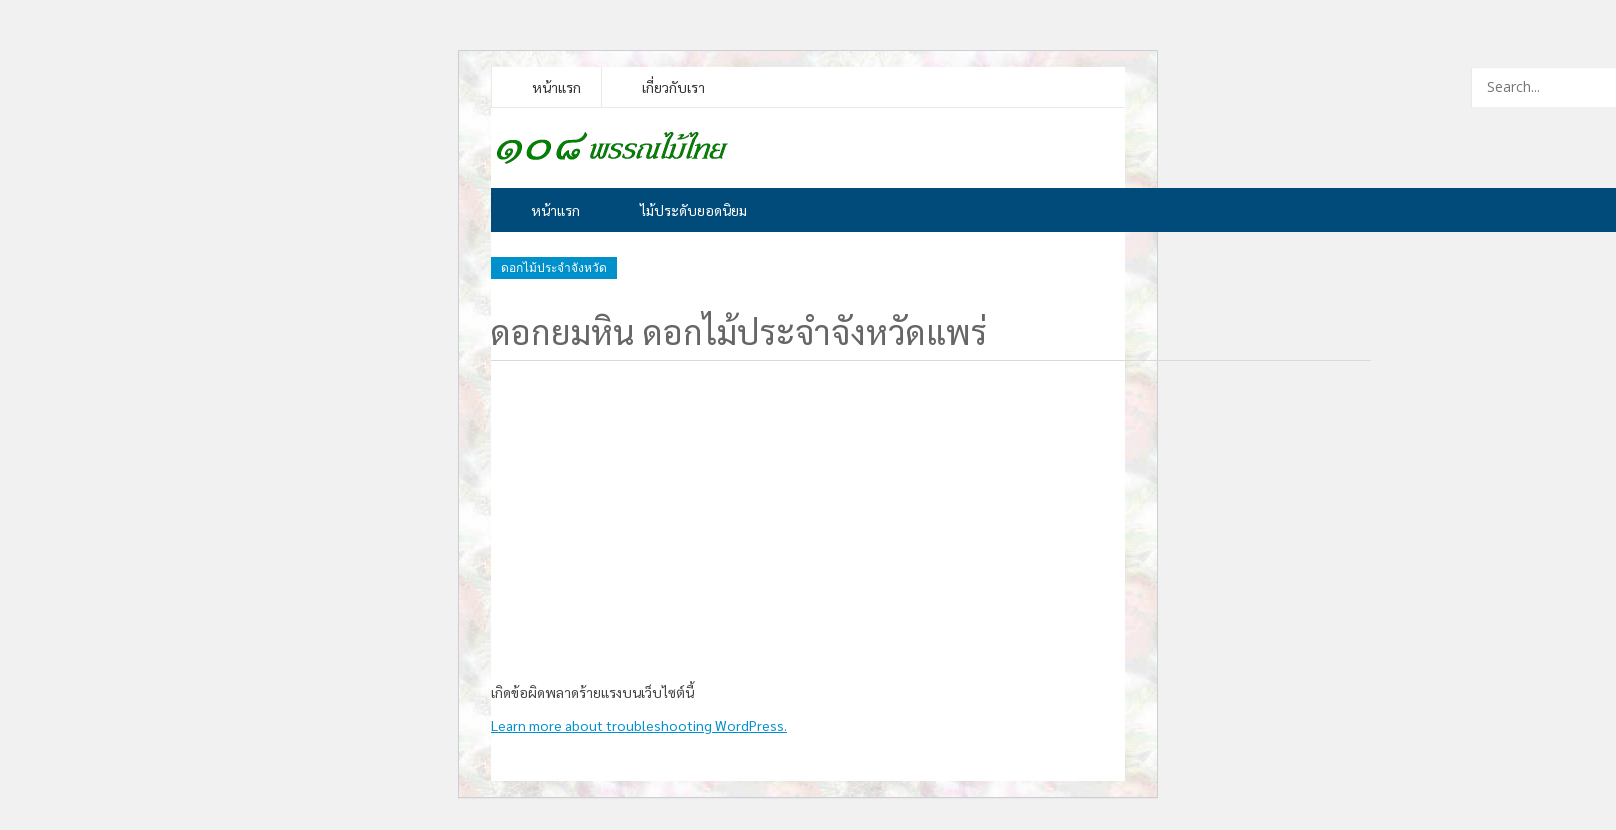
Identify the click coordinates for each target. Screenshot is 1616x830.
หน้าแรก (556, 87)
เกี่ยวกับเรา (673, 87)
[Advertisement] (931, 517)
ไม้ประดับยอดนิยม (693, 210)
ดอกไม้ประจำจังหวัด (554, 268)
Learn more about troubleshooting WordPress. (639, 725)
